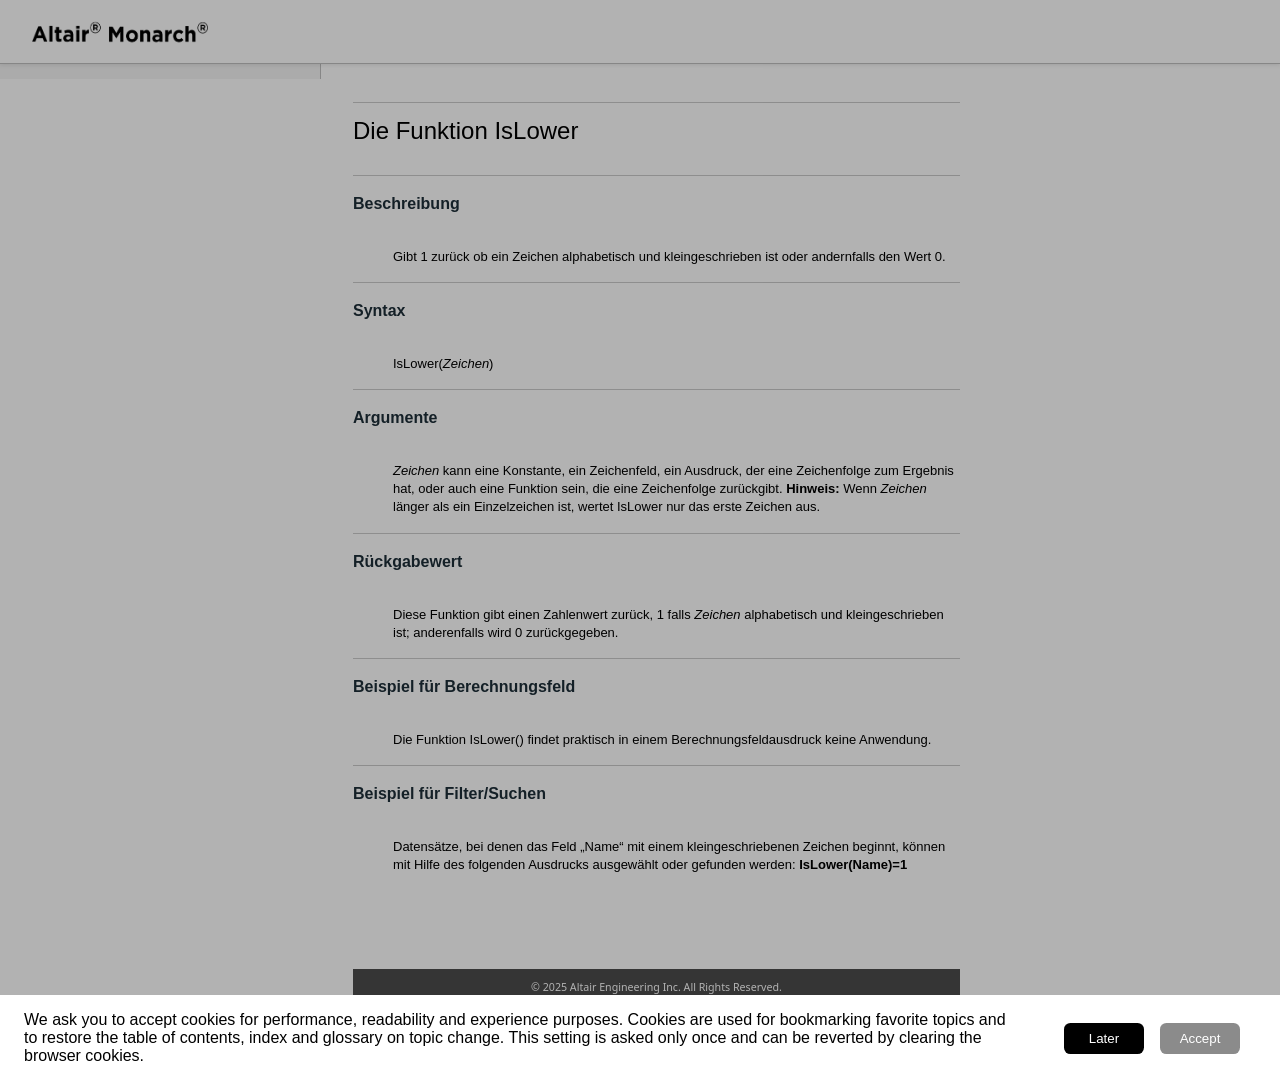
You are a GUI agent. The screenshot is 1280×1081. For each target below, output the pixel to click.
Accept (1200, 1038)
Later (1104, 1038)
